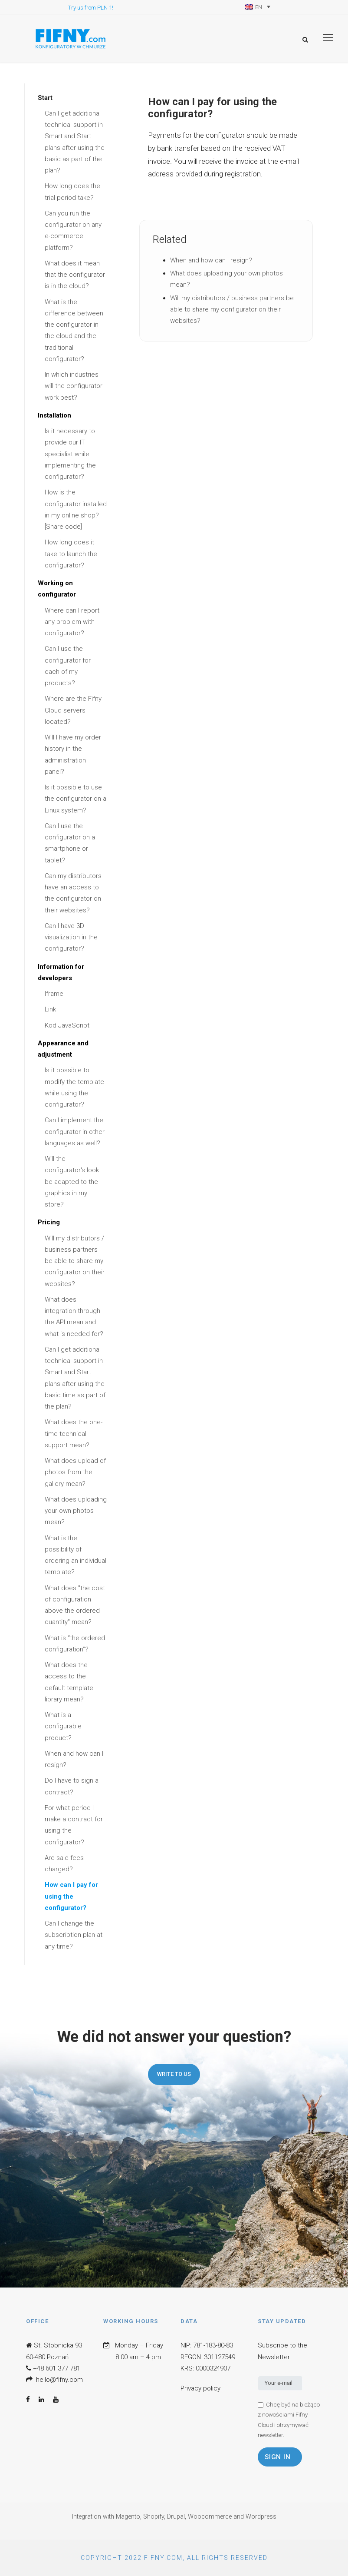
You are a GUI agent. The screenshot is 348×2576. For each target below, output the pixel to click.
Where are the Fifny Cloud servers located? (73, 710)
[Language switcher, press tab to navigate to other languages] (257, 7)
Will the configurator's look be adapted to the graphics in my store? (72, 1181)
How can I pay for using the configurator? (71, 1896)
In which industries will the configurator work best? (73, 386)
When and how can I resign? (211, 260)
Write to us (174, 2074)
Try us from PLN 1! (90, 7)
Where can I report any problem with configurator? (72, 622)
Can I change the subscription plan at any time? (73, 1935)
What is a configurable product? (63, 1726)
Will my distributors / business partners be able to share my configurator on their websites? (75, 1261)
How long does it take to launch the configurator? (71, 553)
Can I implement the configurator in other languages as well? (75, 1131)
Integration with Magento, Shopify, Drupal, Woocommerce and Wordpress (174, 2516)
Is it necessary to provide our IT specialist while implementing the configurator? (70, 454)
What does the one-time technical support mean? (73, 1433)
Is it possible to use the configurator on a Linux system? (75, 798)
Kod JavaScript (67, 1025)
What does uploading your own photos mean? (76, 1510)
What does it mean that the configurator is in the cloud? (75, 274)
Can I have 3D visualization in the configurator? (71, 937)
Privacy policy (200, 2388)
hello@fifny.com (59, 2380)
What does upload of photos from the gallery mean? (75, 1472)
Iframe (54, 994)
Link (50, 1009)
